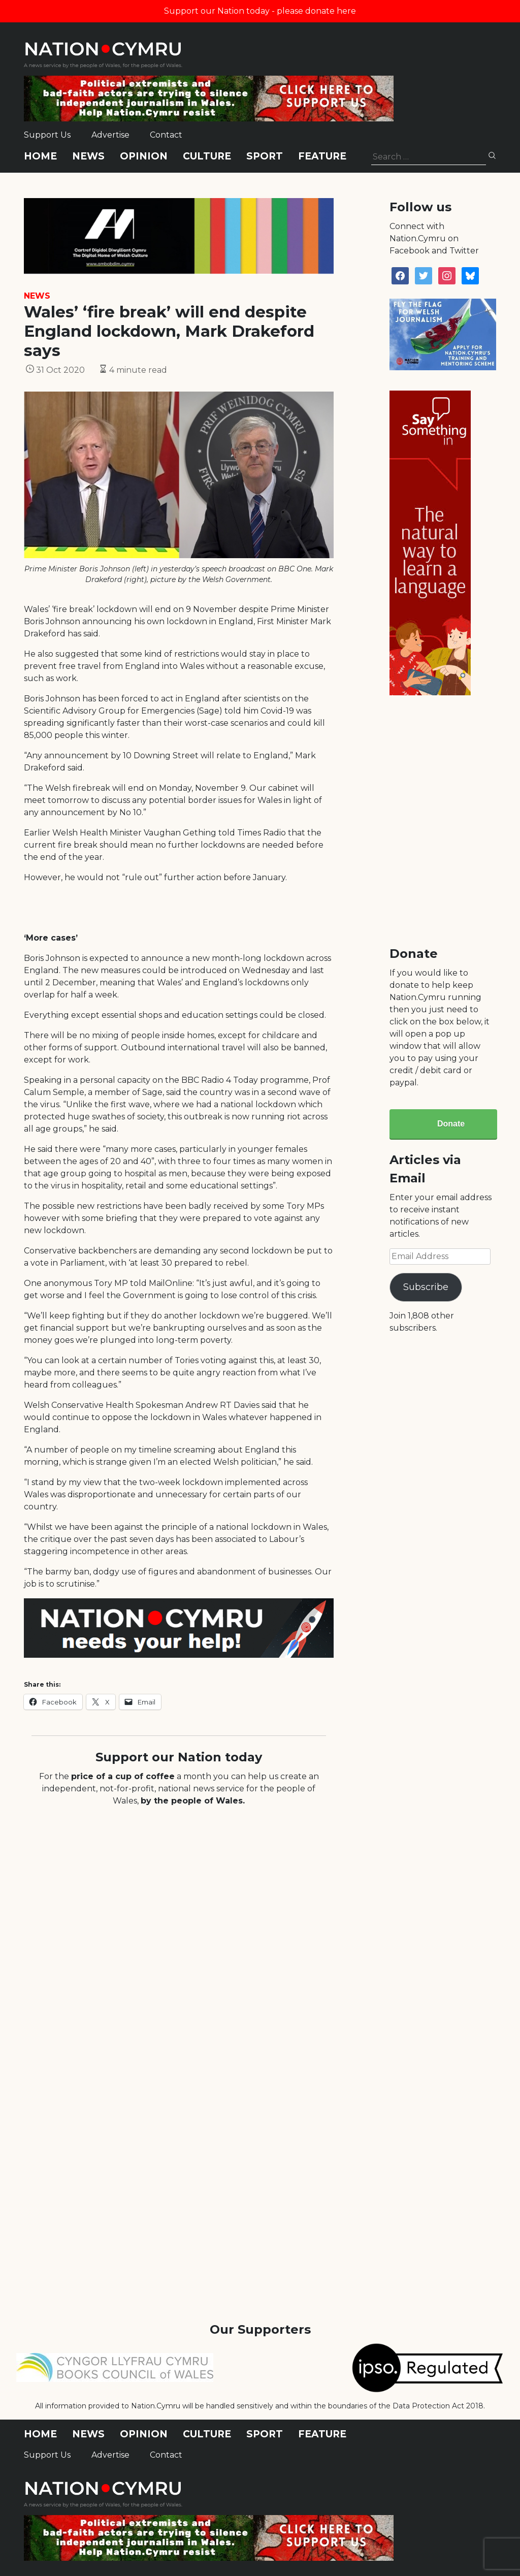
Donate (451, 1123)
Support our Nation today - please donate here (260, 11)
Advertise (110, 135)
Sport (264, 156)
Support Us (47, 135)
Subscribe (425, 1287)
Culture (207, 156)
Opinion (144, 156)
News (88, 156)
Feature (322, 156)
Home (40, 156)
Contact (166, 135)
